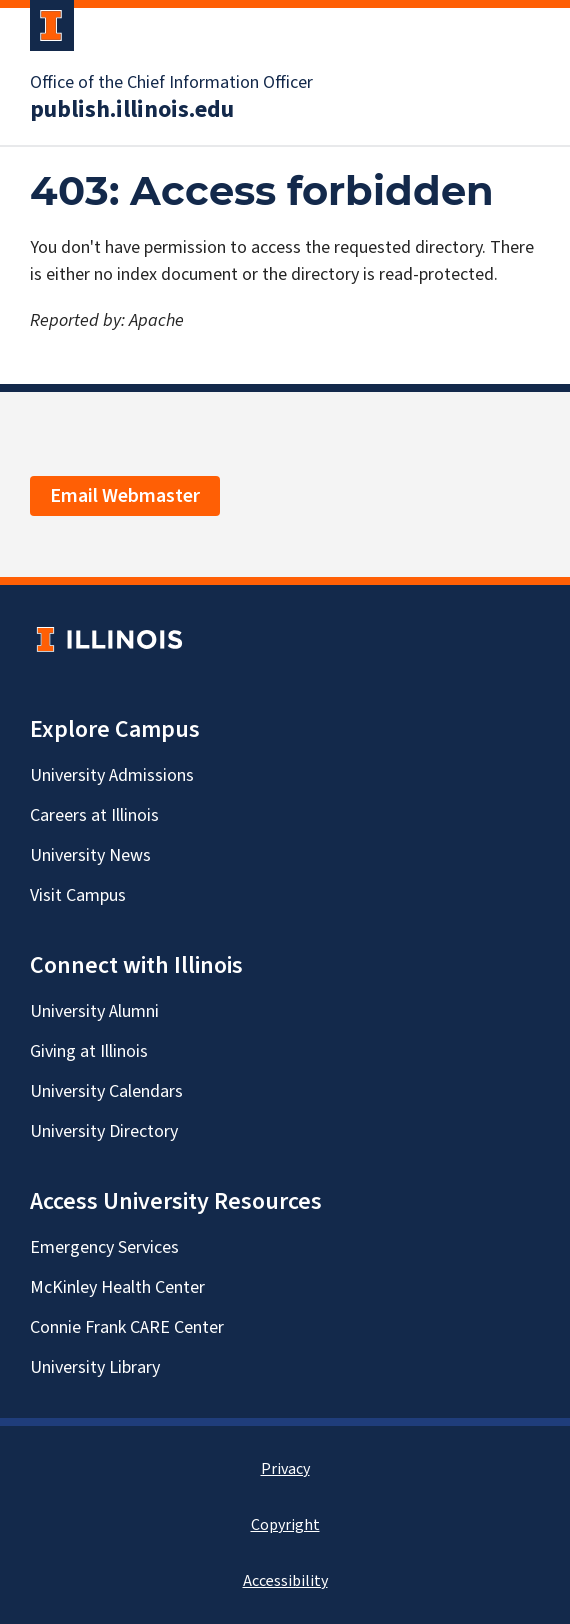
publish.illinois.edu (132, 110)
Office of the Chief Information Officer (171, 83)
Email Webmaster (125, 496)
